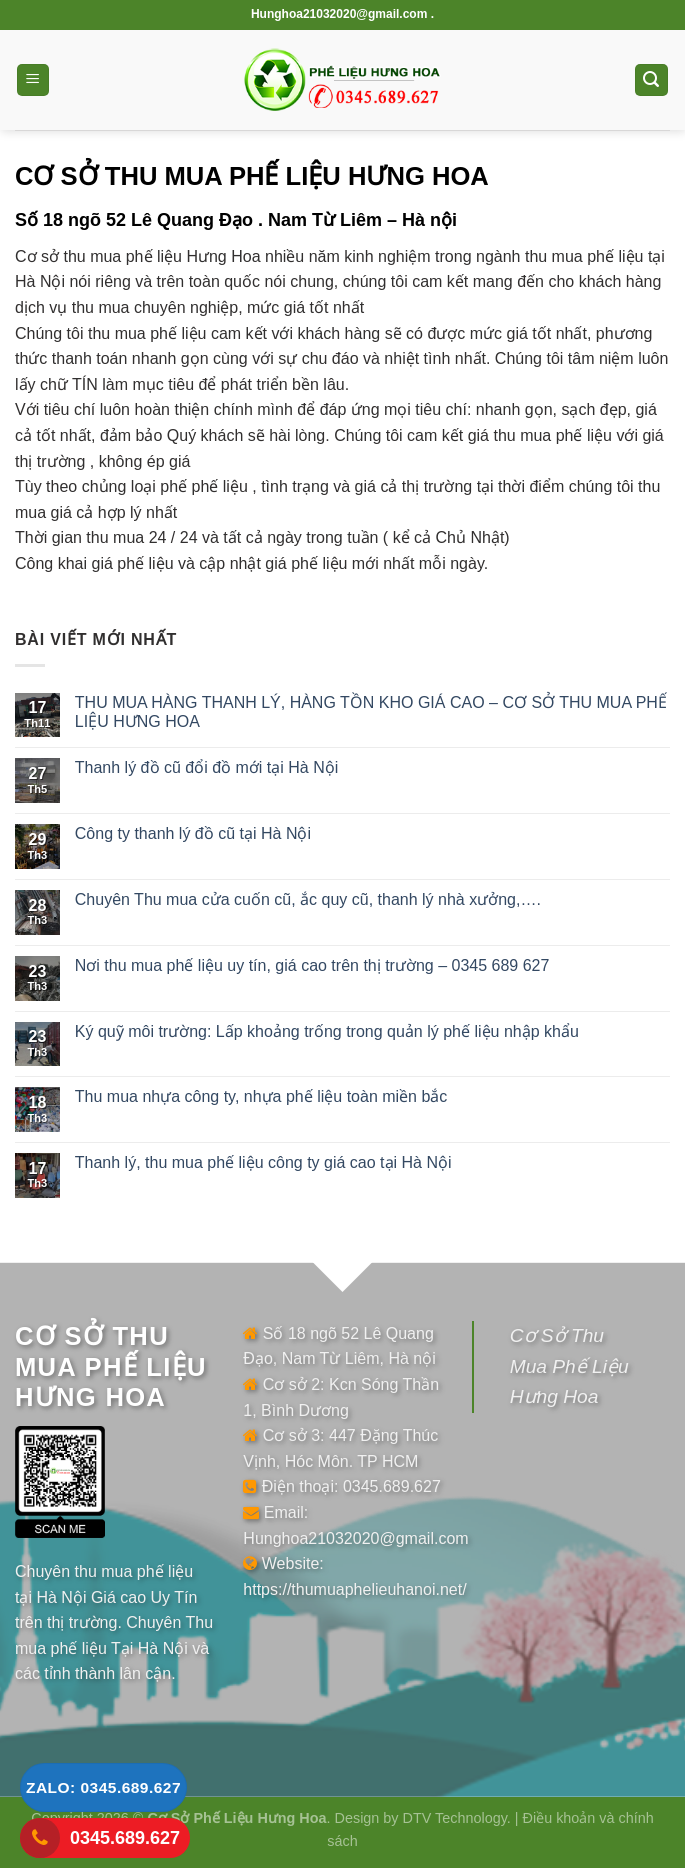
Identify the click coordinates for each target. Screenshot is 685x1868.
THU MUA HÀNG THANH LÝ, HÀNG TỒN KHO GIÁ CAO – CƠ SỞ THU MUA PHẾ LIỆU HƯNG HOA (371, 712)
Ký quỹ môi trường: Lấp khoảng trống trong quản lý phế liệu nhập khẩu (327, 1031)
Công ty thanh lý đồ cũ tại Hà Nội (193, 833)
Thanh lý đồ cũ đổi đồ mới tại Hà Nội (207, 767)
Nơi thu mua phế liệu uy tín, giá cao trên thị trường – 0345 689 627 (312, 965)
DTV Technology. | (463, 1818)
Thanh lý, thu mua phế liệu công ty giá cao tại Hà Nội (263, 1162)
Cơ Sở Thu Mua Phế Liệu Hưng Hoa (569, 1366)
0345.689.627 (125, 1838)
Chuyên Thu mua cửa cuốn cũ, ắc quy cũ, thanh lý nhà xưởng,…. (308, 899)
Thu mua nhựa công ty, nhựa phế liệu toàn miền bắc (261, 1096)
